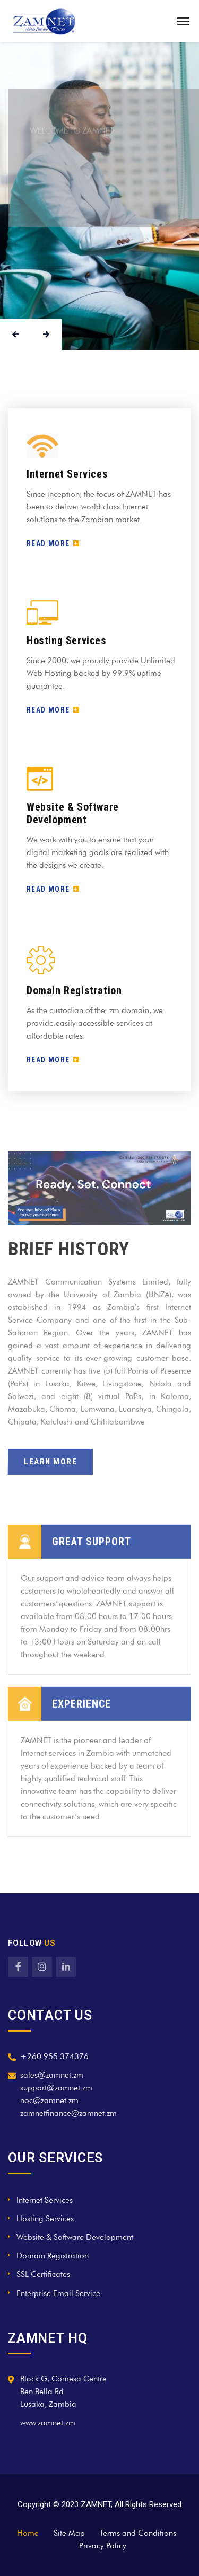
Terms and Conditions (138, 2533)
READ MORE (53, 543)
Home (28, 2533)
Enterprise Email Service (58, 2293)
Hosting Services (67, 640)
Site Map (69, 2533)
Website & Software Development (73, 813)
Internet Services (67, 474)
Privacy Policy (102, 2546)
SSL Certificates (43, 2274)
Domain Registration (74, 990)
